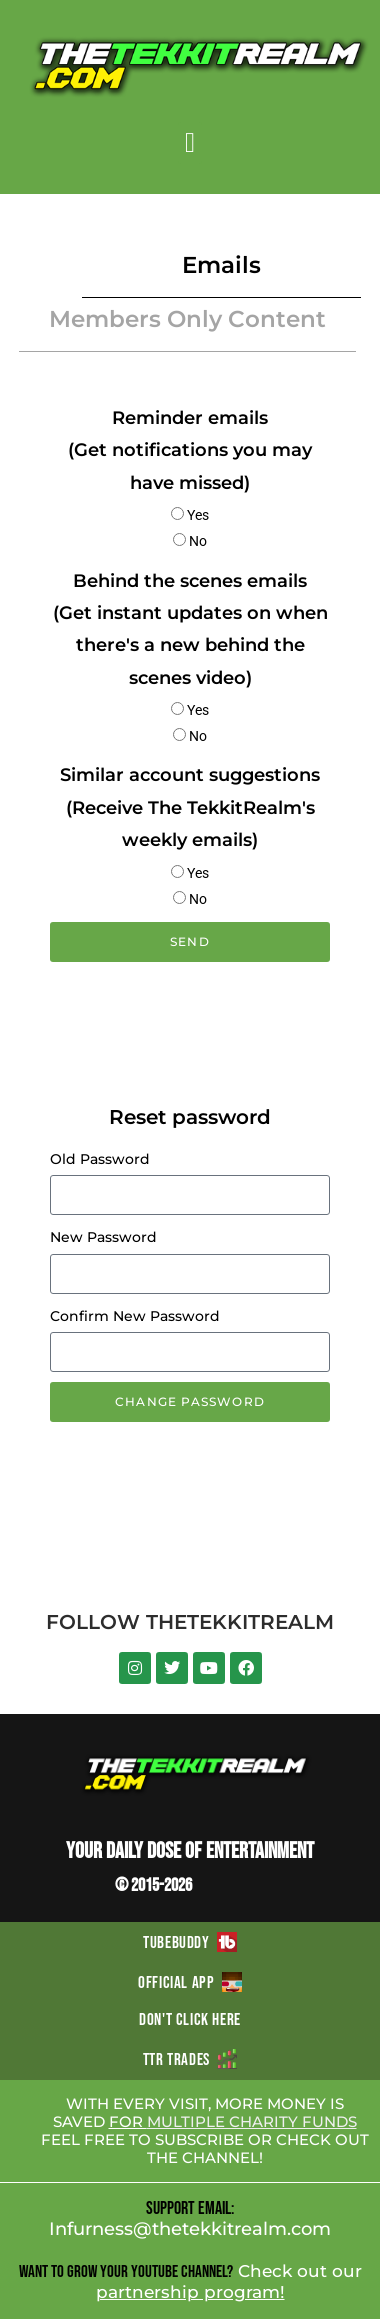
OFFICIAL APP (189, 1983)
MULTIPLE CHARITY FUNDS (252, 2121)
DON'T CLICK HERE (190, 2020)
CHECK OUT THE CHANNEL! (258, 2148)
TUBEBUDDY (190, 1943)
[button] (190, 143)
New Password (103, 1237)
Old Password (100, 1159)
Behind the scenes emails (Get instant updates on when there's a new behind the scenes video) (190, 629)
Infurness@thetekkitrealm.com (190, 2229)
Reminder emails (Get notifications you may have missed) (190, 450)
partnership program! (190, 2292)
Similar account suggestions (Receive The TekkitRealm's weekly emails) (190, 807)
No (198, 541)
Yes (198, 515)
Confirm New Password (135, 1316)
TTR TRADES (190, 2060)
